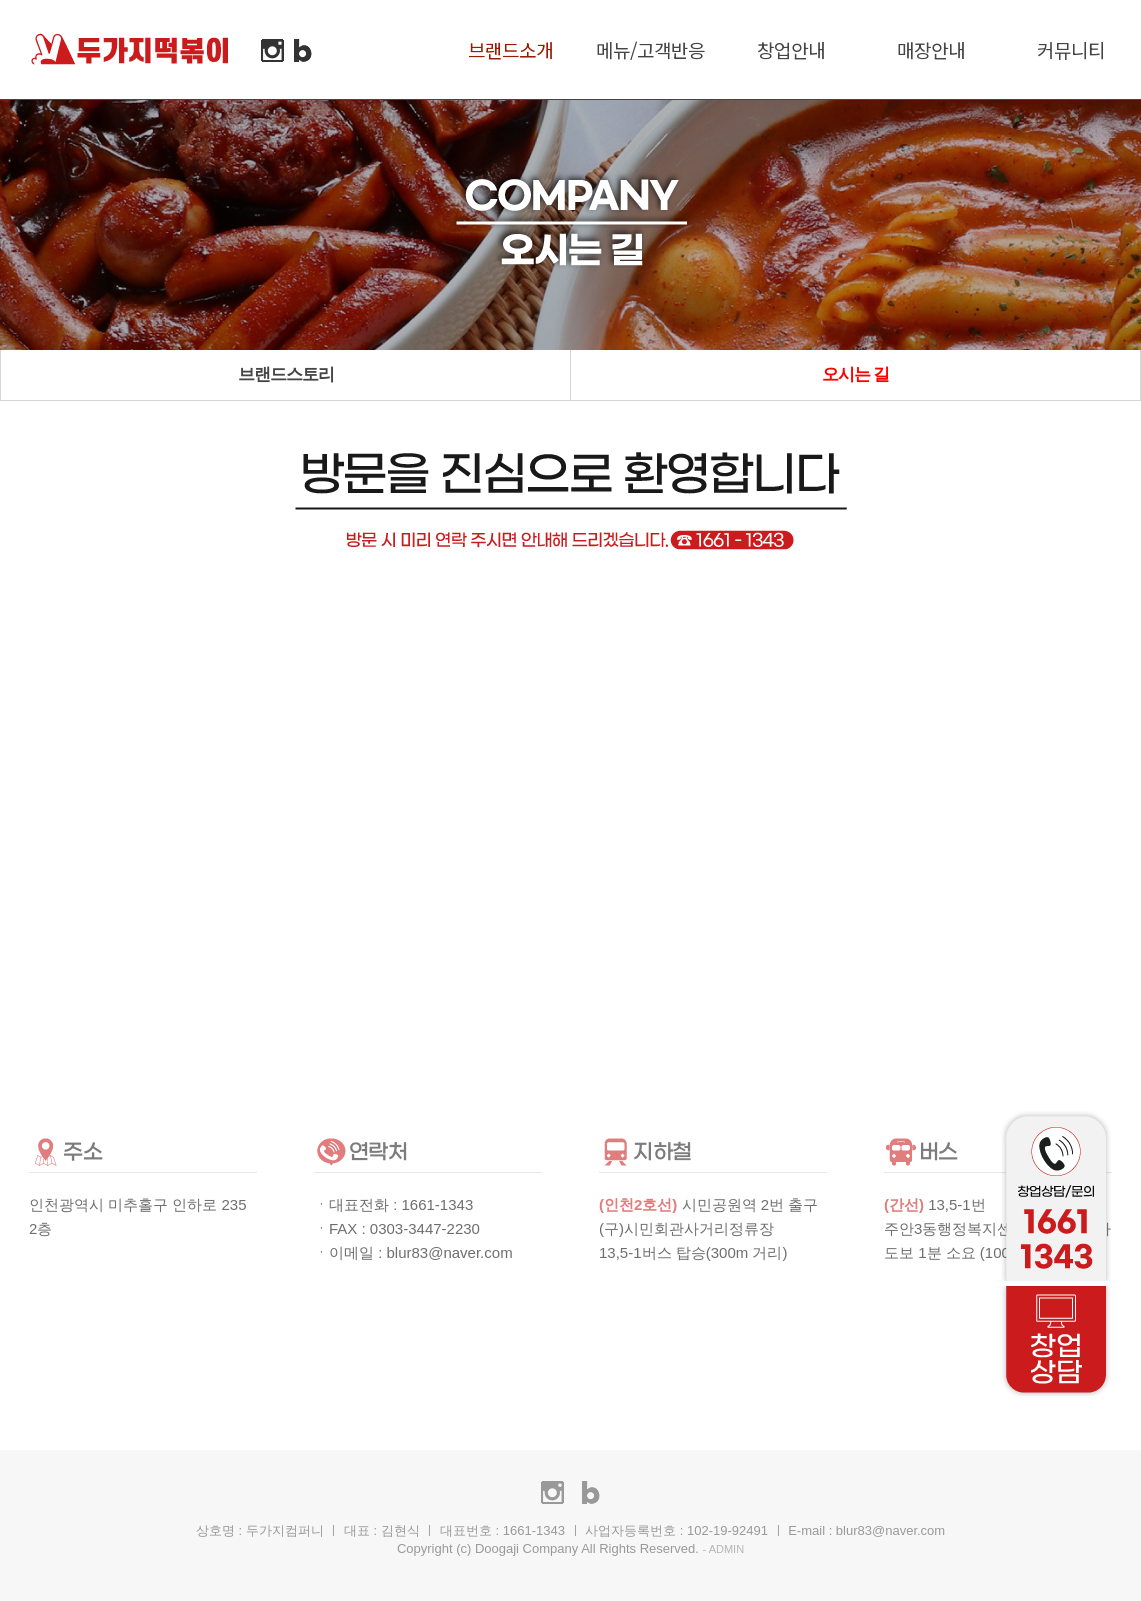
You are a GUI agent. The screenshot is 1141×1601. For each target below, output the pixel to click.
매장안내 (931, 49)
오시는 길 (856, 374)
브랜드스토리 (286, 374)
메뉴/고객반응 (650, 49)
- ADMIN (724, 1549)
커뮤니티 (1071, 49)
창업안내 (791, 49)
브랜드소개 (510, 49)
